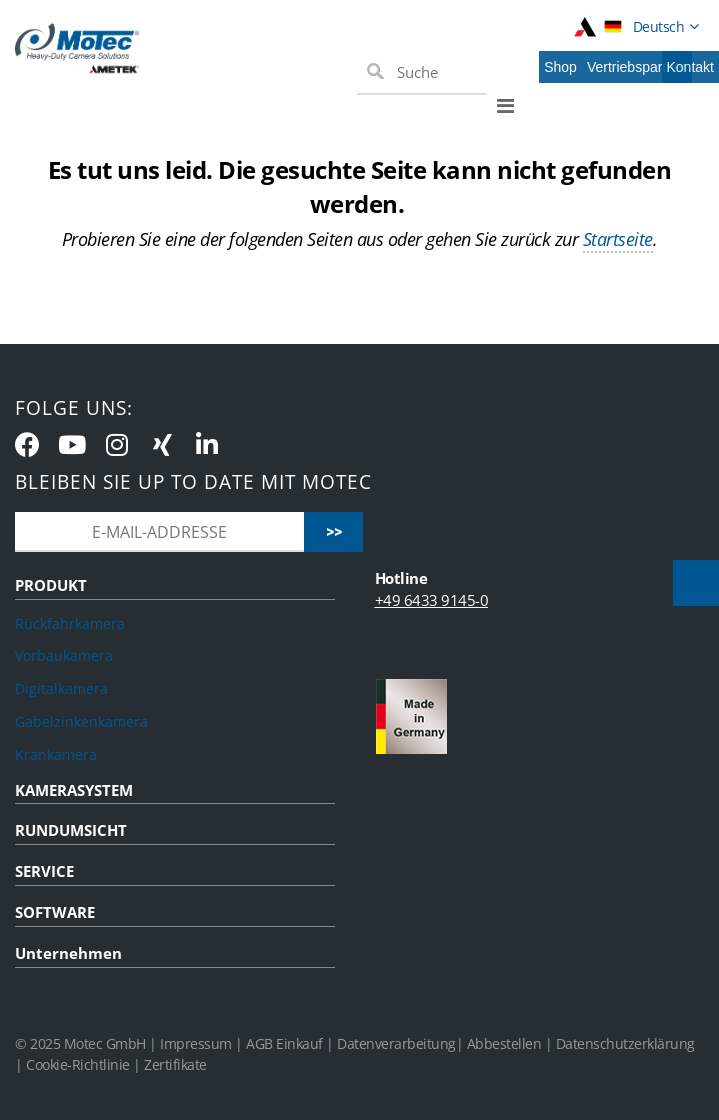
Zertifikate (175, 1064)
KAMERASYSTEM (74, 790)
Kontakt (690, 67)
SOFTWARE (55, 912)
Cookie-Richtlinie (78, 1064)
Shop (560, 67)
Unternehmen (68, 953)
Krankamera (56, 754)
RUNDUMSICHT (71, 830)
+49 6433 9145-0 (432, 600)
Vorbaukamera (64, 655)
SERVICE (44, 871)
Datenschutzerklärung (625, 1043)
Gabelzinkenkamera (81, 721)
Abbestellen (504, 1043)
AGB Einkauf (286, 1043)
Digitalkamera (61, 688)
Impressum (196, 1043)
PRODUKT (51, 585)
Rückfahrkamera (70, 623)
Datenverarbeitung (396, 1043)
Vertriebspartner (637, 67)
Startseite (618, 239)
